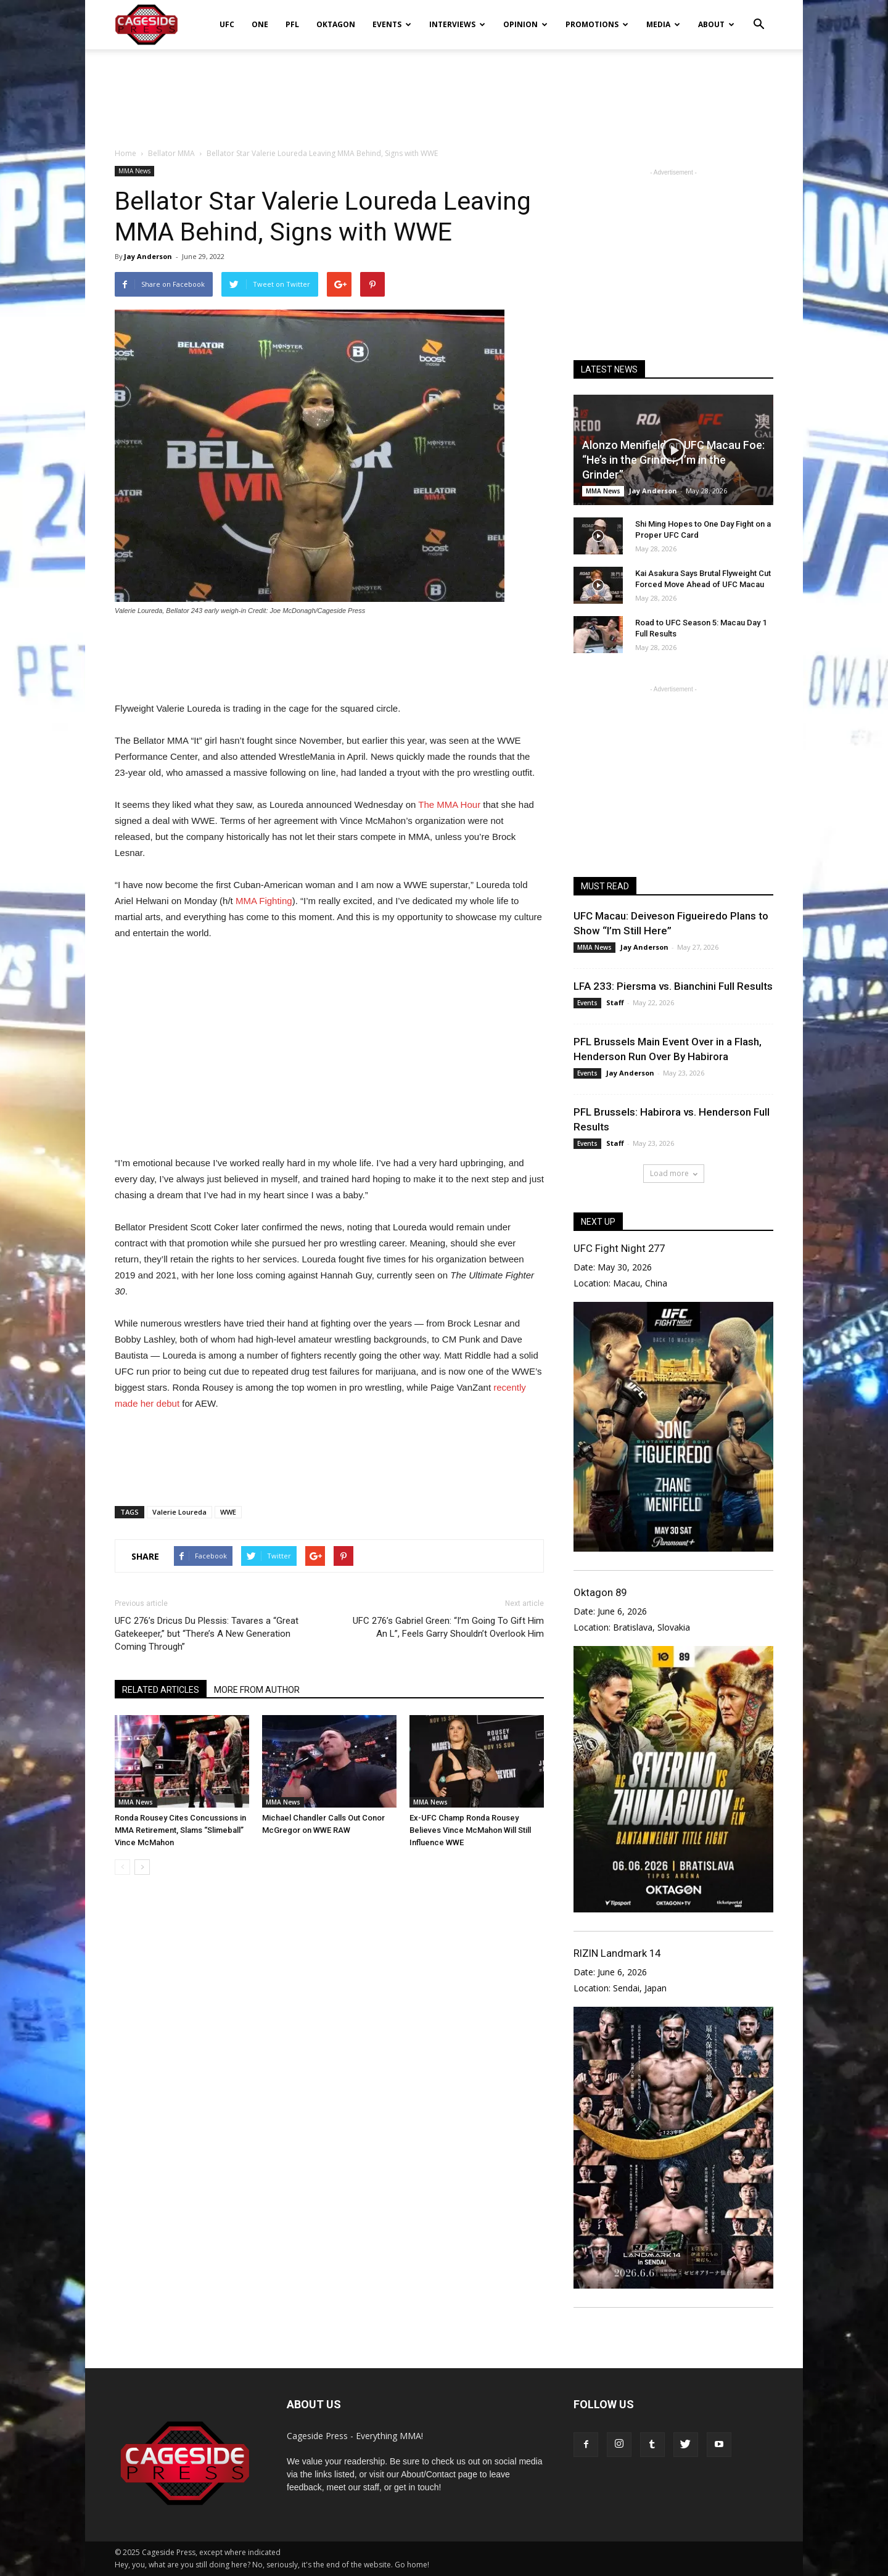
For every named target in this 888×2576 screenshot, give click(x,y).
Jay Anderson (148, 256)
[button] (758, 16)
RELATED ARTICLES (160, 1690)
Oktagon (335, 24)
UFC (227, 24)
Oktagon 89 (600, 1592)
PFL (292, 24)
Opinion (525, 24)
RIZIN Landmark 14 (617, 1953)
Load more (673, 1173)
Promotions (596, 24)
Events (391, 24)
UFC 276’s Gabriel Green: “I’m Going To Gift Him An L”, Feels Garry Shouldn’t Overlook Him (448, 1627)
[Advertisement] (444, 92)
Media (663, 24)
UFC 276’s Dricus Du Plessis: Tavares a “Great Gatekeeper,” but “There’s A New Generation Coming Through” (206, 1633)
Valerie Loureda (179, 1511)
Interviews (457, 24)
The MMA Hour (449, 804)
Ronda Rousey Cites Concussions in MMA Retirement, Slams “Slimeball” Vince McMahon (180, 1830)
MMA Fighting (264, 900)
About (716, 24)
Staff (615, 1002)
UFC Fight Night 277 (619, 1248)
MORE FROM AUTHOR (257, 1690)
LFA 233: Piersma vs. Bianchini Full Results (673, 986)
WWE (228, 1511)
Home (125, 153)
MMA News (134, 171)
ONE (260, 24)
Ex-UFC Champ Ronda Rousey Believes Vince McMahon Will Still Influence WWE (470, 1830)
